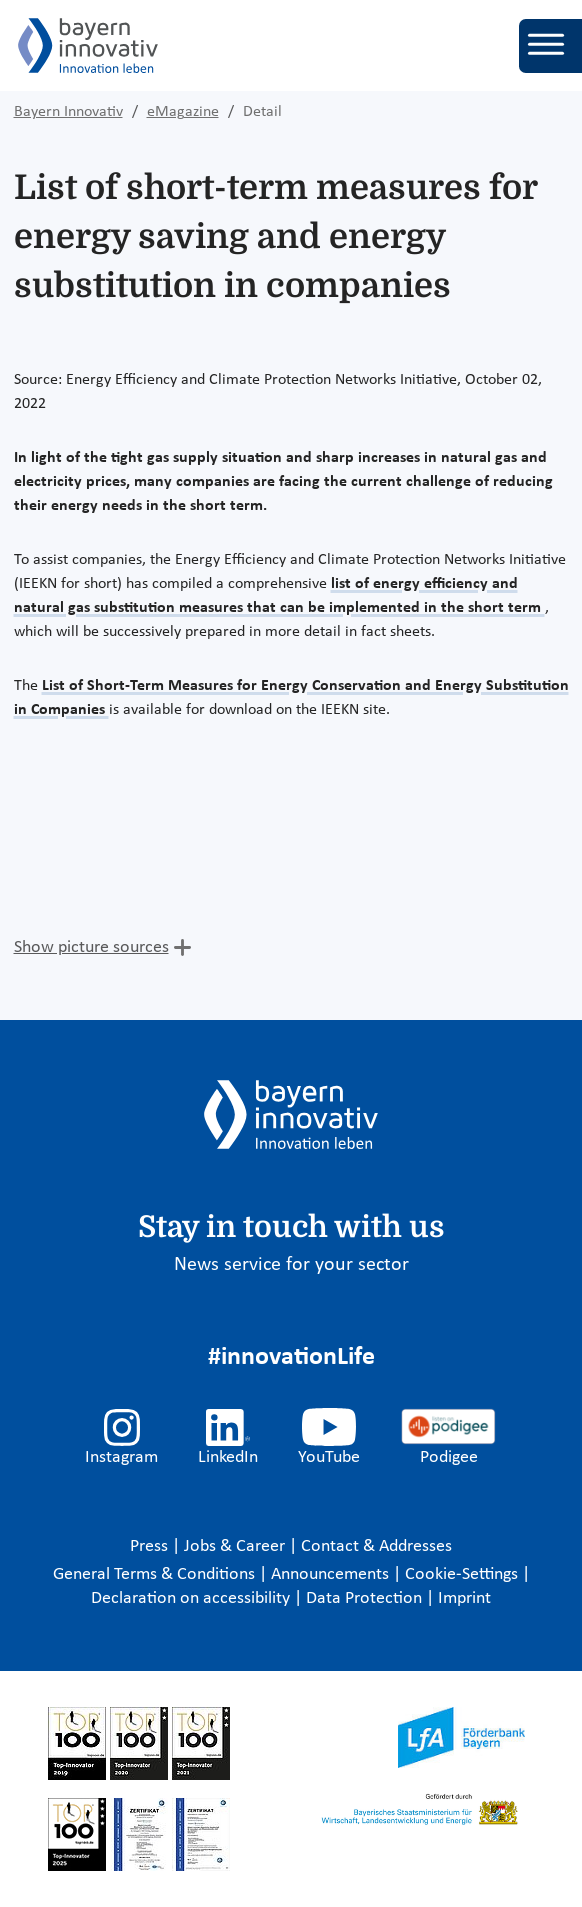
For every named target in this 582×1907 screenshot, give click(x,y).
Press (151, 1546)
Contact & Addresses (376, 1546)
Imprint (464, 1598)
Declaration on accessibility (192, 1598)
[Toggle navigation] (550, 46)
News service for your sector (291, 1265)
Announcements (332, 1574)
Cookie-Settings (461, 1574)
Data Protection (366, 1598)
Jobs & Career (236, 1546)
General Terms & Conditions (156, 1574)
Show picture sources (91, 947)
